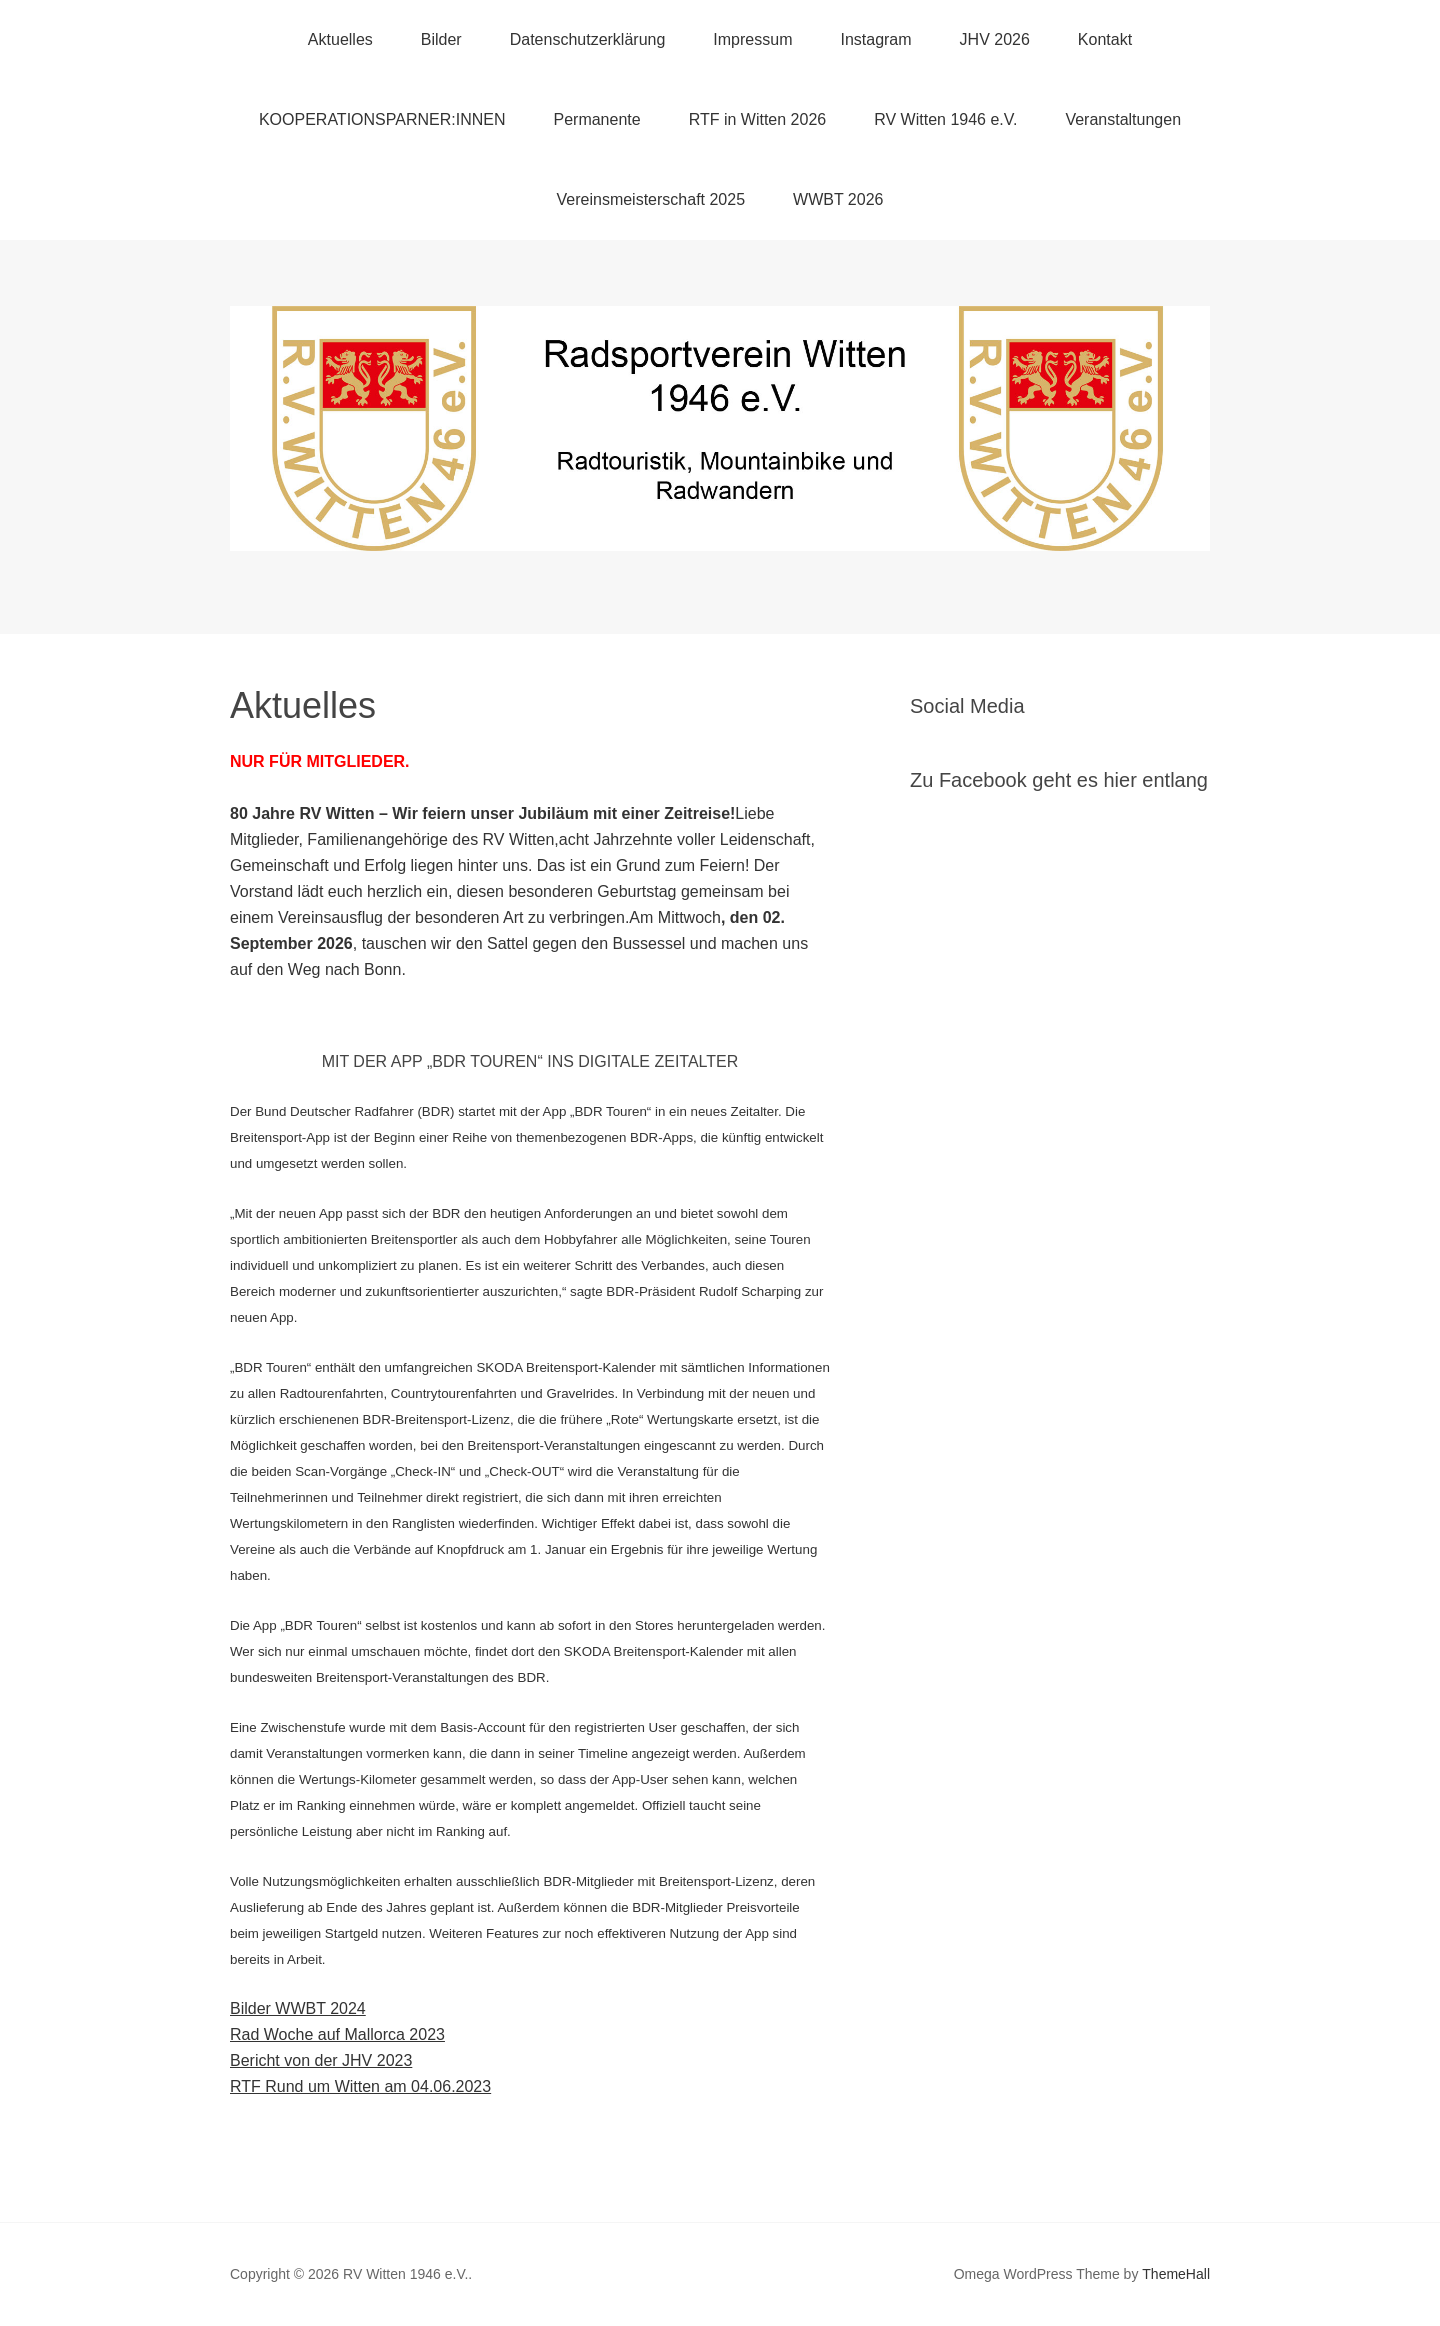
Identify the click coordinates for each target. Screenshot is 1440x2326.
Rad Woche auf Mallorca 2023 (337, 2034)
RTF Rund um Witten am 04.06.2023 (360, 2086)
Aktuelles (340, 39)
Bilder (441, 39)
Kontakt (1105, 39)
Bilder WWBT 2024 (298, 2008)
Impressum (752, 39)
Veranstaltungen (1123, 119)
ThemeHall (1176, 2274)
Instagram (875, 39)
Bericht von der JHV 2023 (321, 2060)
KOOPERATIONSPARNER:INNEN (382, 119)
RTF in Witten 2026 (758, 119)
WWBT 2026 (838, 199)
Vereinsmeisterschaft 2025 (651, 199)
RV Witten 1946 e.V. (945, 119)
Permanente (596, 119)
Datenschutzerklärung (588, 39)
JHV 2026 (995, 39)
